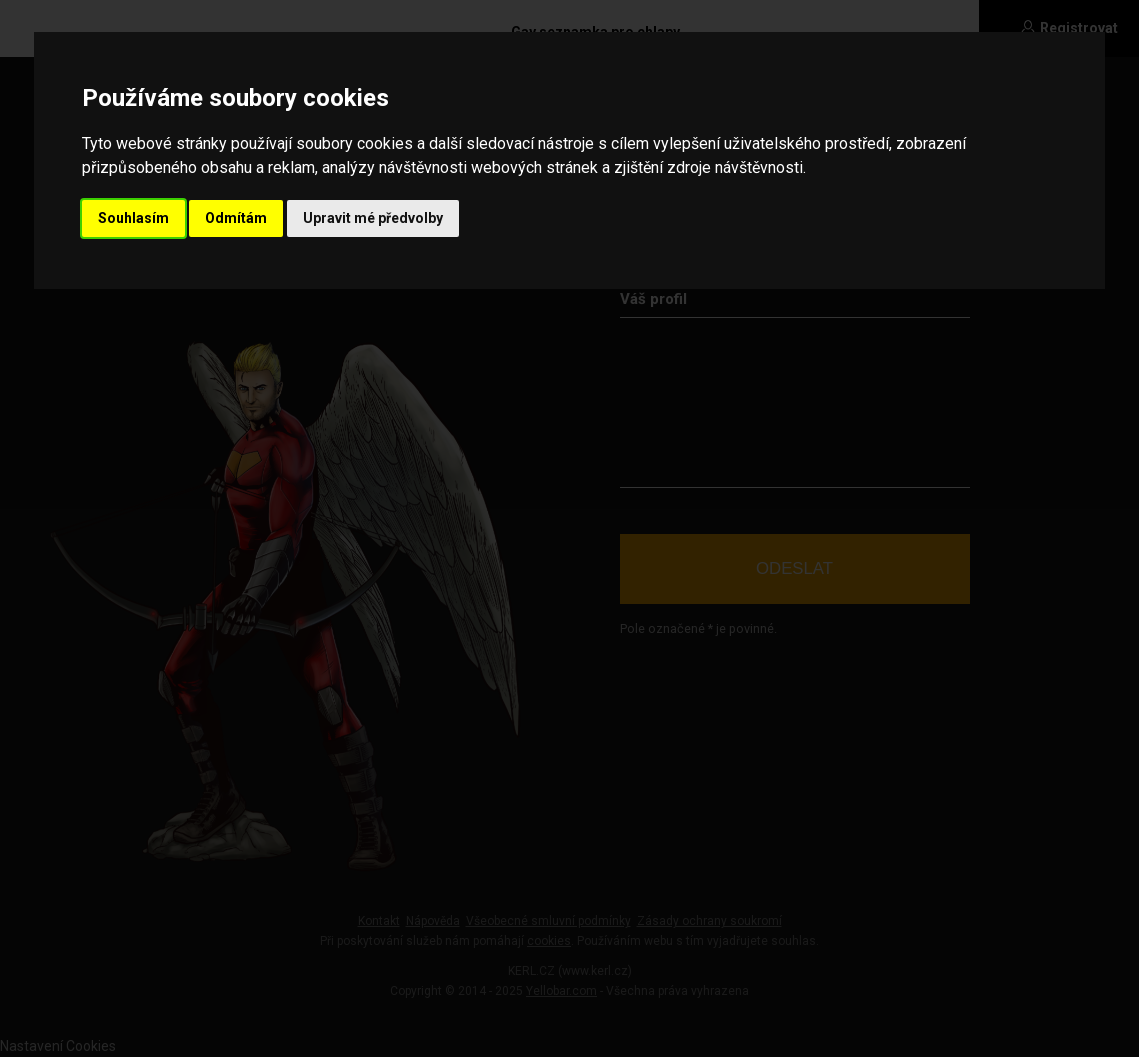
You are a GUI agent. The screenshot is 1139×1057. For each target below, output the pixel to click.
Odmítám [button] (236, 218)
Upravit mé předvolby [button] (373, 218)
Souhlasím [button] (133, 218)
